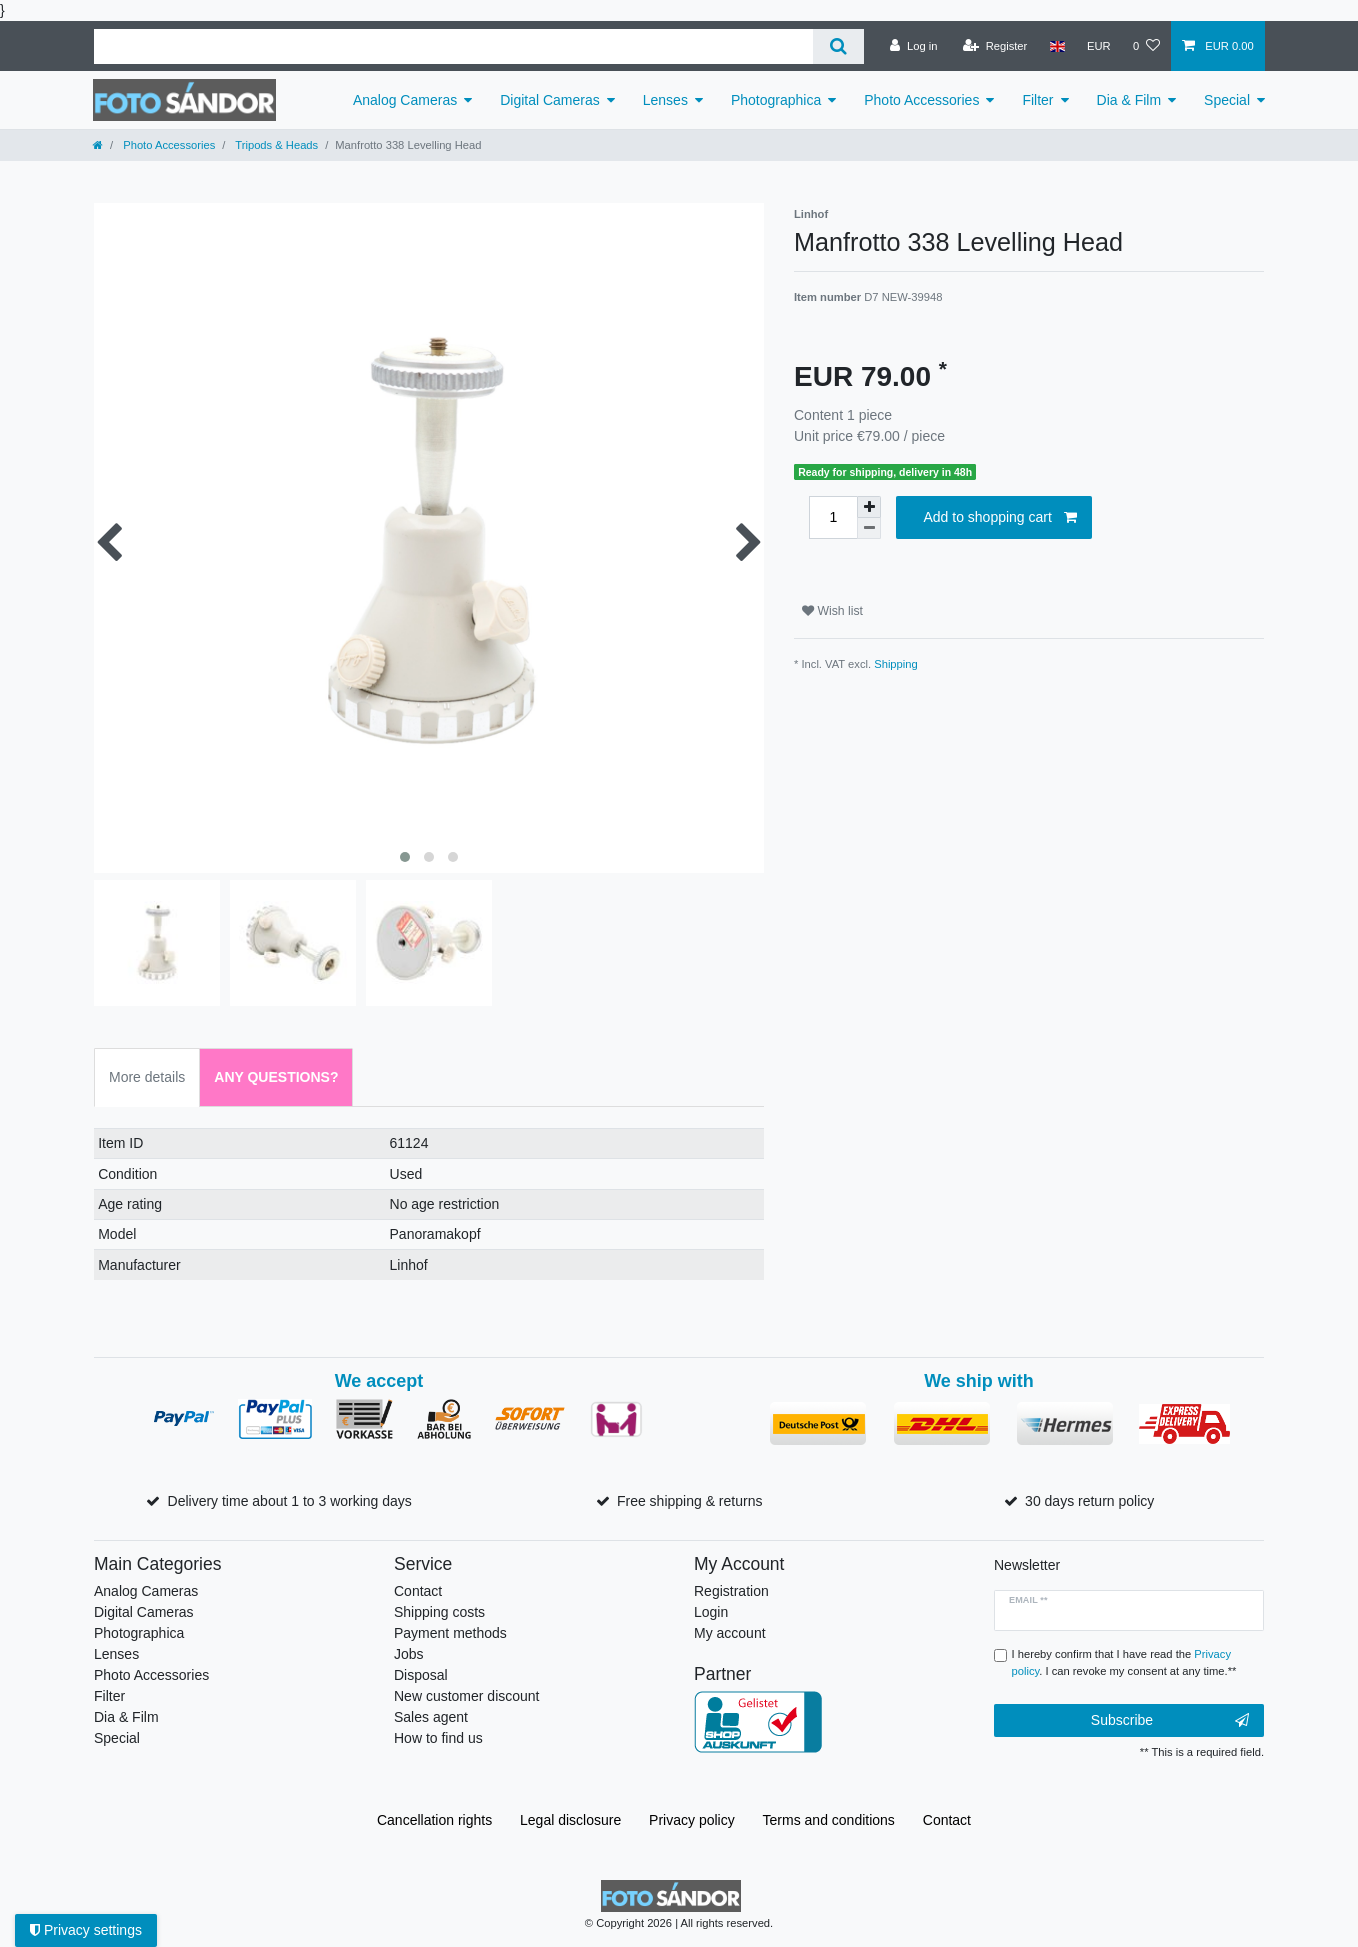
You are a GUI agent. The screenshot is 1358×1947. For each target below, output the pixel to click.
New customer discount (467, 1696)
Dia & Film (1129, 100)
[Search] (838, 46)
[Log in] (913, 46)
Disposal (421, 1675)
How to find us (438, 1738)
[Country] (1056, 46)
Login (711, 1612)
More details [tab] (147, 1077)
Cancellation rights (434, 1820)
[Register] (995, 46)
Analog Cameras (405, 100)
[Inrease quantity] (869, 507)
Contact (418, 1591)
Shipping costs (439, 1612)
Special (1227, 100)
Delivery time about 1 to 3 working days (290, 1501)
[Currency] (1099, 46)
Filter (1037, 100)
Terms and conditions (829, 1820)
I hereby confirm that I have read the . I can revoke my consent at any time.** (1124, 1662)
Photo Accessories (921, 100)
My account (730, 1633)
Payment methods (450, 1633)
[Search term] (453, 46)
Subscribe (1170, 1721)
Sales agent (431, 1717)
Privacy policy (692, 1820)
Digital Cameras (550, 100)
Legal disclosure (570, 1820)
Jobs (409, 1654)
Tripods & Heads (275, 145)
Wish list (832, 611)
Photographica (776, 100)
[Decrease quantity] (869, 528)
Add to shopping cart (1000, 518)
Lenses (665, 100)
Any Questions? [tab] (276, 1077)
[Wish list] (1146, 46)
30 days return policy (1089, 1501)
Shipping (896, 664)
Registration (731, 1591)
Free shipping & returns (690, 1501)
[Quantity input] (833, 517)
